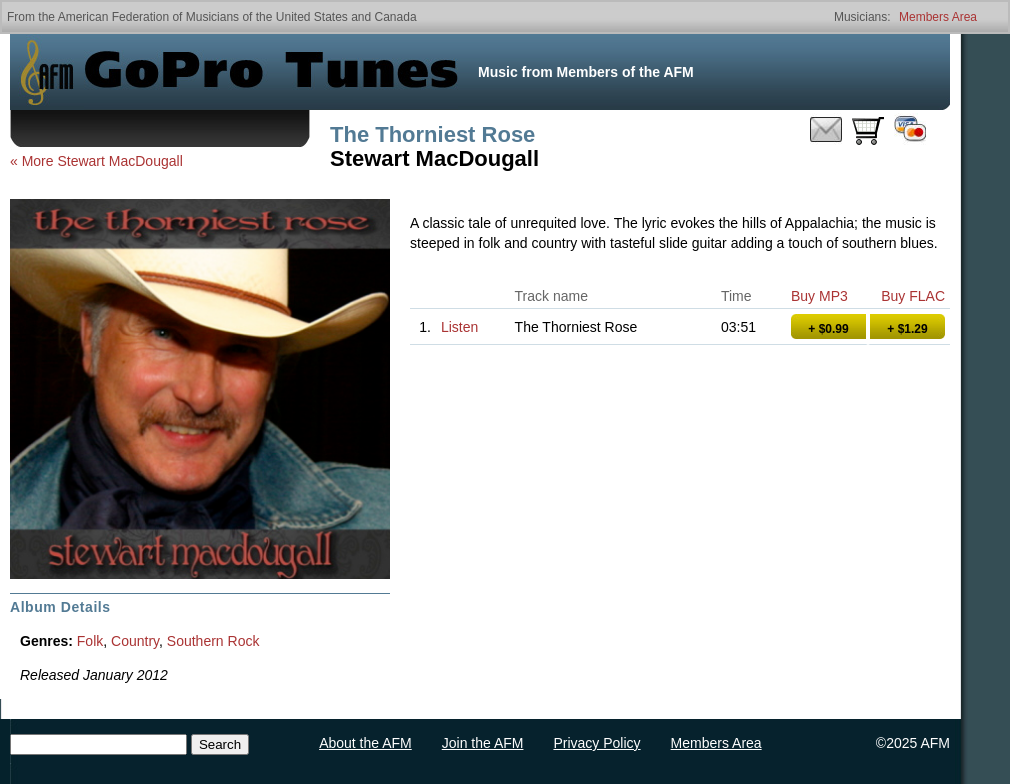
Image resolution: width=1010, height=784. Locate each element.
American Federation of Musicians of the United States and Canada (237, 17)
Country (135, 641)
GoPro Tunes (271, 72)
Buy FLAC (913, 296)
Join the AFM (483, 743)
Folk (90, 641)
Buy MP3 (819, 296)
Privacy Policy (596, 743)
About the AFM (365, 743)
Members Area (938, 17)
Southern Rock (213, 641)
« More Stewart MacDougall (96, 161)
